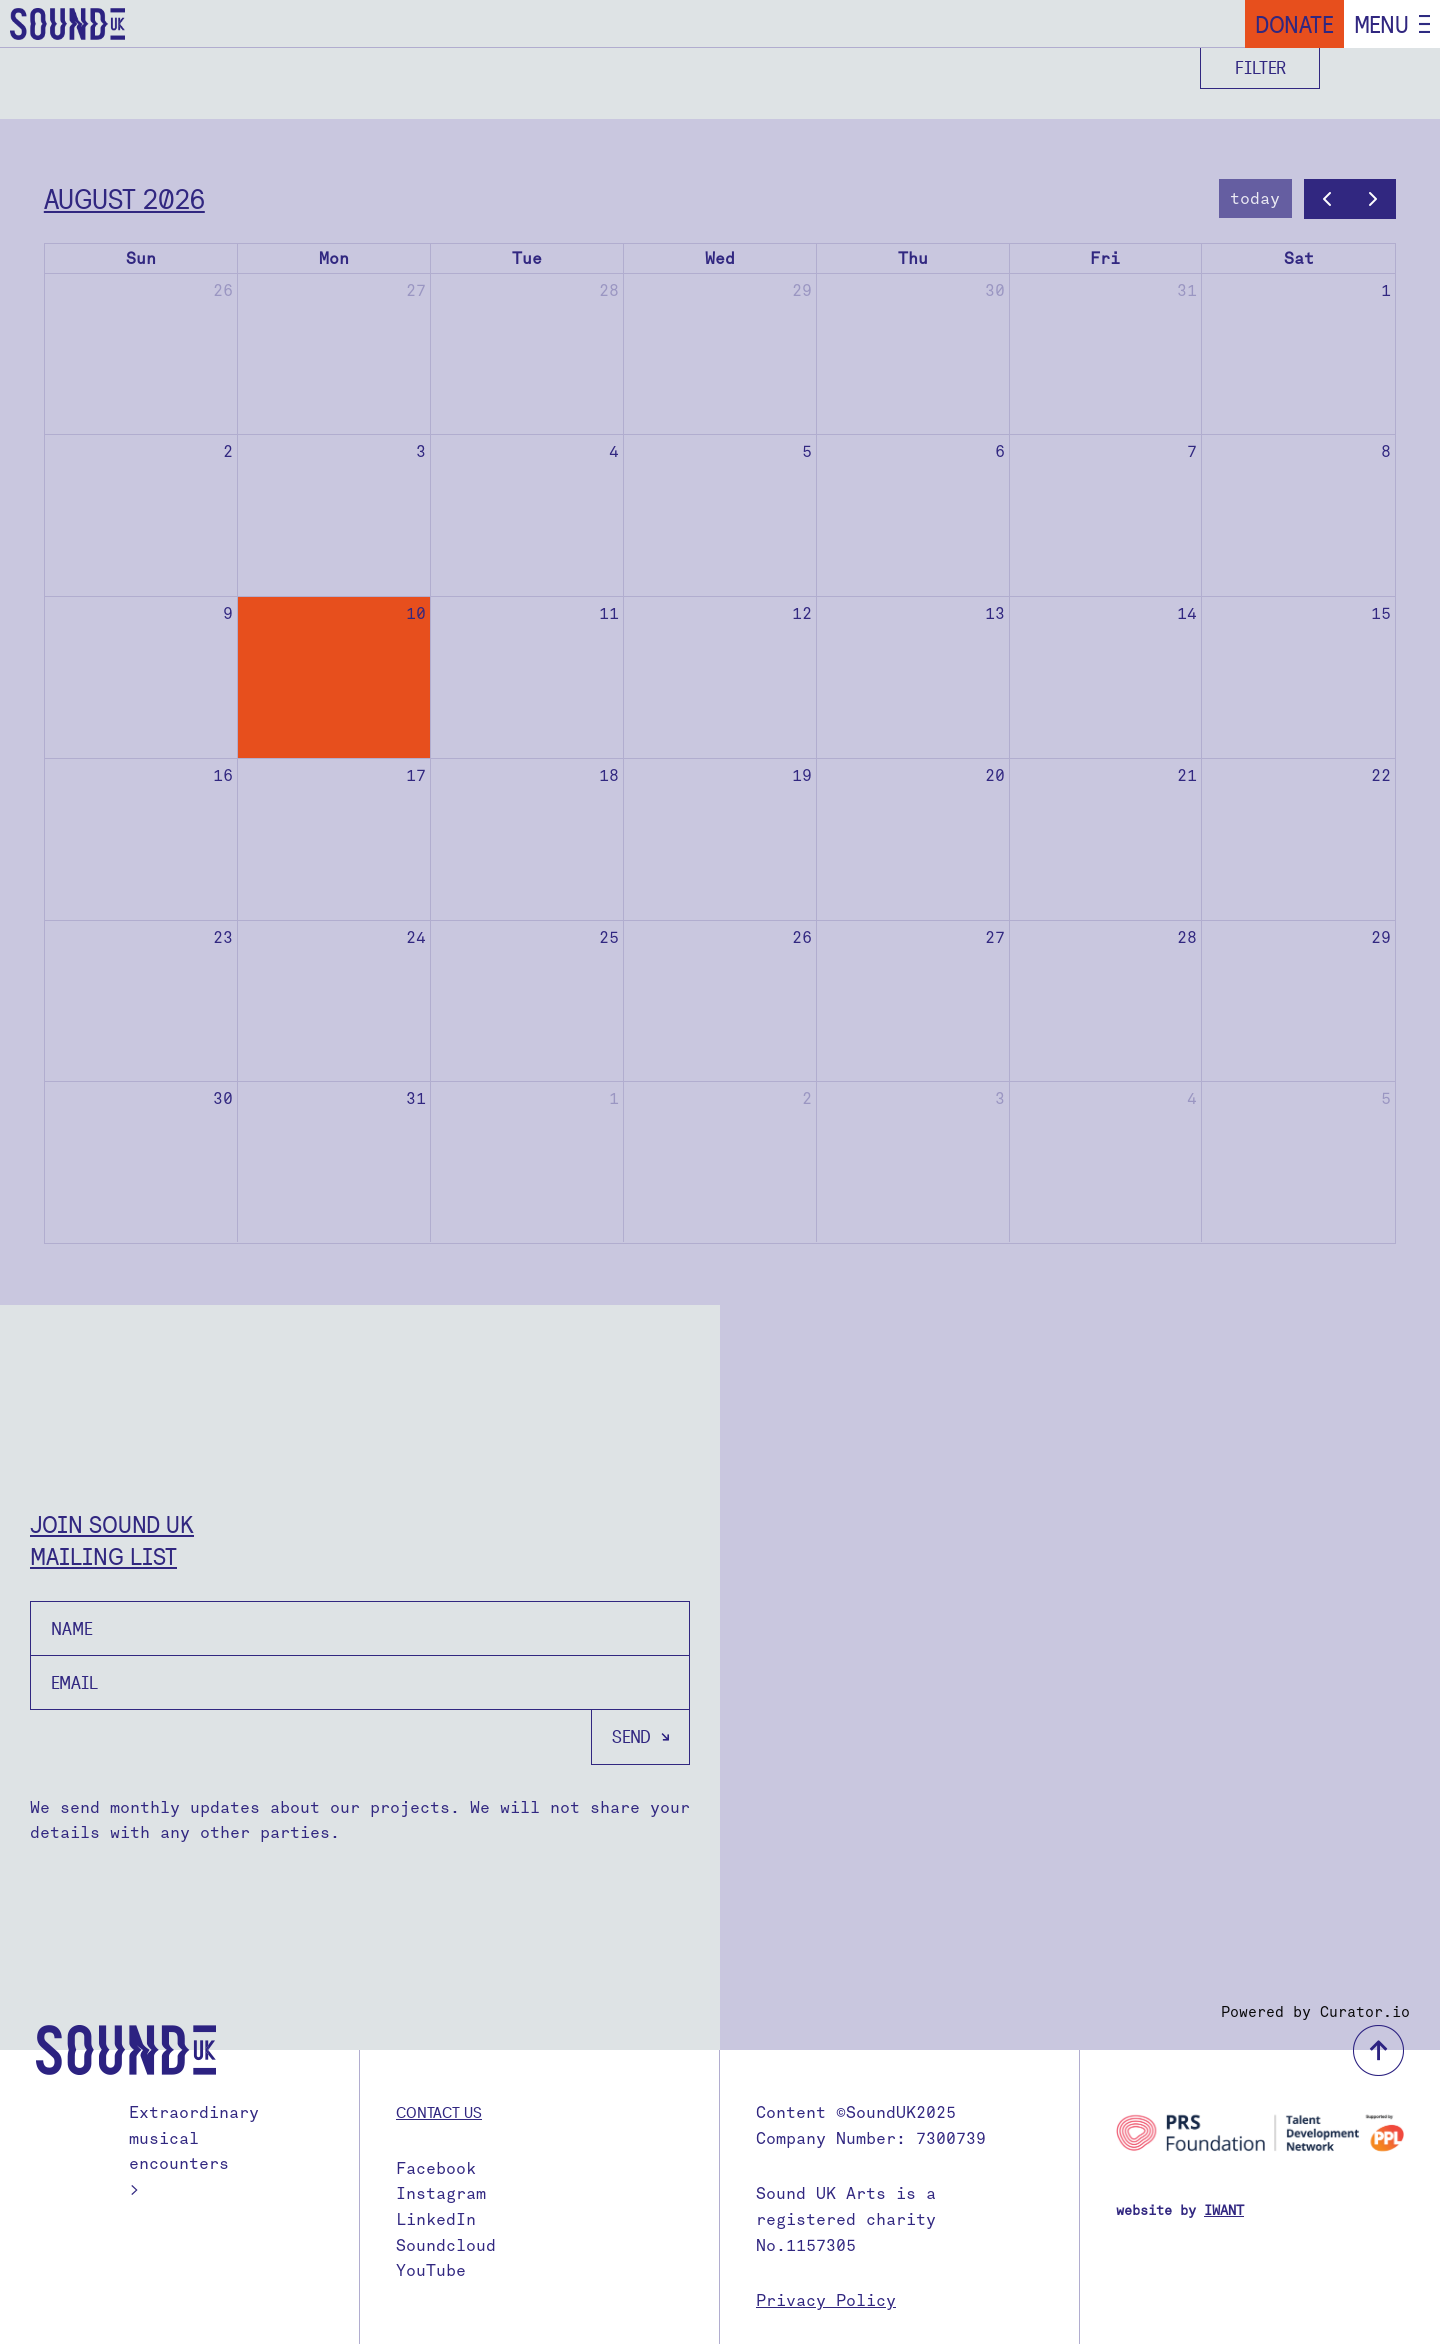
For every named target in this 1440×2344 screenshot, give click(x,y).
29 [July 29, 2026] (802, 290)
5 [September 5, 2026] (1386, 1098)
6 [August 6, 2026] (1000, 451)
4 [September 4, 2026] (1192, 1098)
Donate (1294, 24)
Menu (1381, 24)
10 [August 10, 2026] (416, 613)
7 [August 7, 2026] (1192, 451)
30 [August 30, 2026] (223, 1098)
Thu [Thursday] (913, 258)
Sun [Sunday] (141, 258)
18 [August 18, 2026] (609, 775)
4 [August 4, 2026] (614, 451)
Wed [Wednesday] (720, 258)
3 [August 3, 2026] (421, 451)
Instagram (441, 2193)
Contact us (439, 2112)
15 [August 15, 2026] (1381, 613)
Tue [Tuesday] (527, 258)
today (1255, 198)
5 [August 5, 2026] (807, 451)
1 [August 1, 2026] (1386, 290)
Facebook (436, 2168)
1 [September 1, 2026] (614, 1098)
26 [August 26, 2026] (802, 937)
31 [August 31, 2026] (416, 1098)
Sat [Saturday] (1299, 258)
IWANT (1224, 2210)
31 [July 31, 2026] (1187, 290)
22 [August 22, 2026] (1381, 775)
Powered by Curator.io (1315, 2012)
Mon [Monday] (334, 258)
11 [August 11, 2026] (609, 613)
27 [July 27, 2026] (416, 290)
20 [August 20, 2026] (995, 775)
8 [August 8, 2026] (1386, 451)
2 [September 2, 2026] (807, 1098)
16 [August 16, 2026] (223, 775)
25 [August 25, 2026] (609, 937)
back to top (1378, 2050)
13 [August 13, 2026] (995, 613)
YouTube (431, 2270)
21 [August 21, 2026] (1187, 775)
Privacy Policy (826, 2300)
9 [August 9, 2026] (228, 613)
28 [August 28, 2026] (1187, 937)
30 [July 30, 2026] (995, 290)
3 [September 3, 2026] (1000, 1098)
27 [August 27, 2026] (995, 937)
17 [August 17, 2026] (416, 775)
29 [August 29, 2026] (1381, 937)
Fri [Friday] (1105, 258)
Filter (1260, 67)
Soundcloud (446, 2245)
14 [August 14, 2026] (1187, 613)
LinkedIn (436, 2219)
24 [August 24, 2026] (416, 937)
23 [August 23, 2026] (223, 937)
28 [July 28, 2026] (609, 290)
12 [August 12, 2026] (802, 613)
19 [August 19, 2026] (802, 775)
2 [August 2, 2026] (228, 451)
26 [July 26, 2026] (223, 290)
